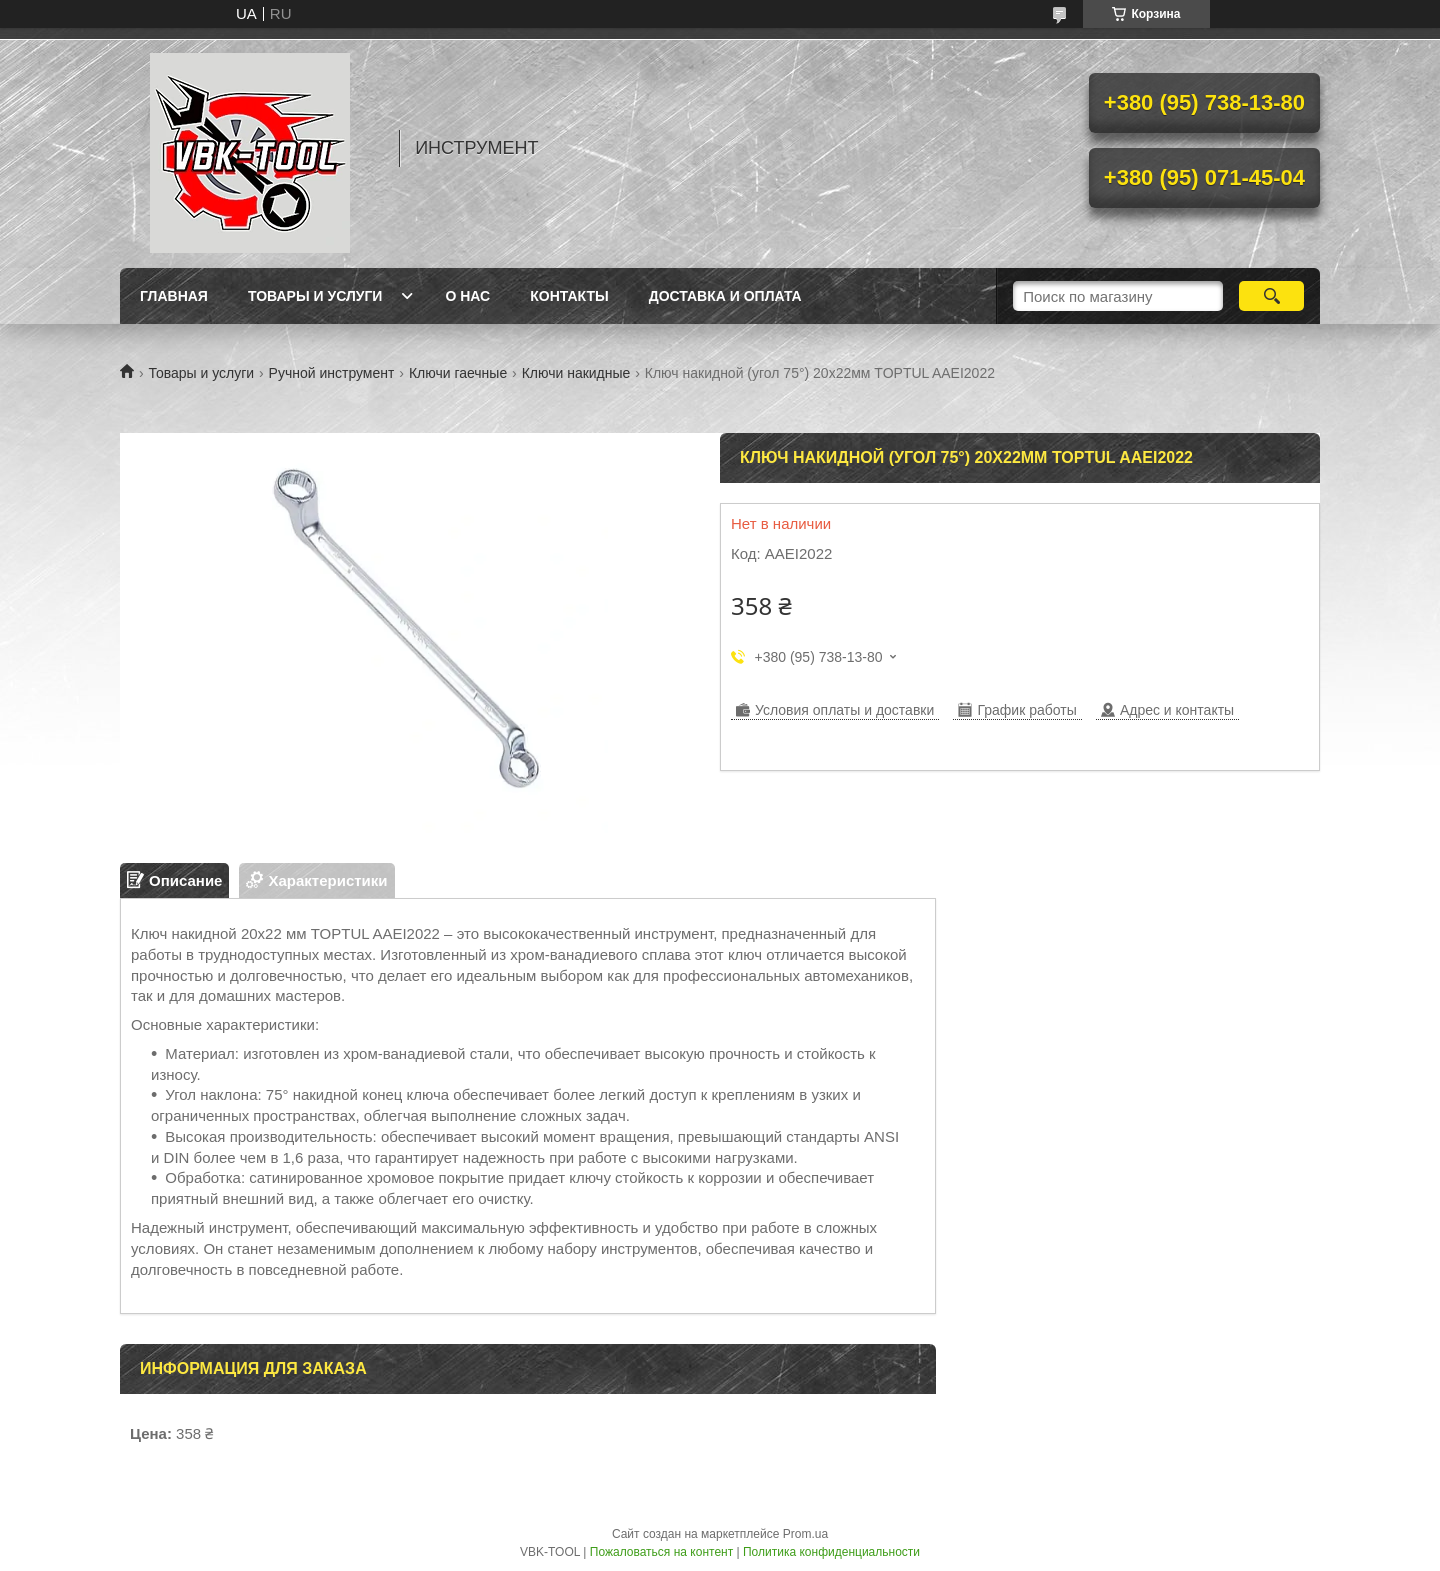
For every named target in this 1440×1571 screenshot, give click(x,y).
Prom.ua (805, 1534)
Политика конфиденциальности (831, 1552)
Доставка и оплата (725, 296)
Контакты (569, 296)
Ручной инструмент (332, 373)
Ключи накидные (576, 373)
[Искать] (1271, 296)
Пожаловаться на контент (661, 1552)
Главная (174, 296)
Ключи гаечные (458, 373)
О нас (467, 296)
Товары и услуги (315, 296)
